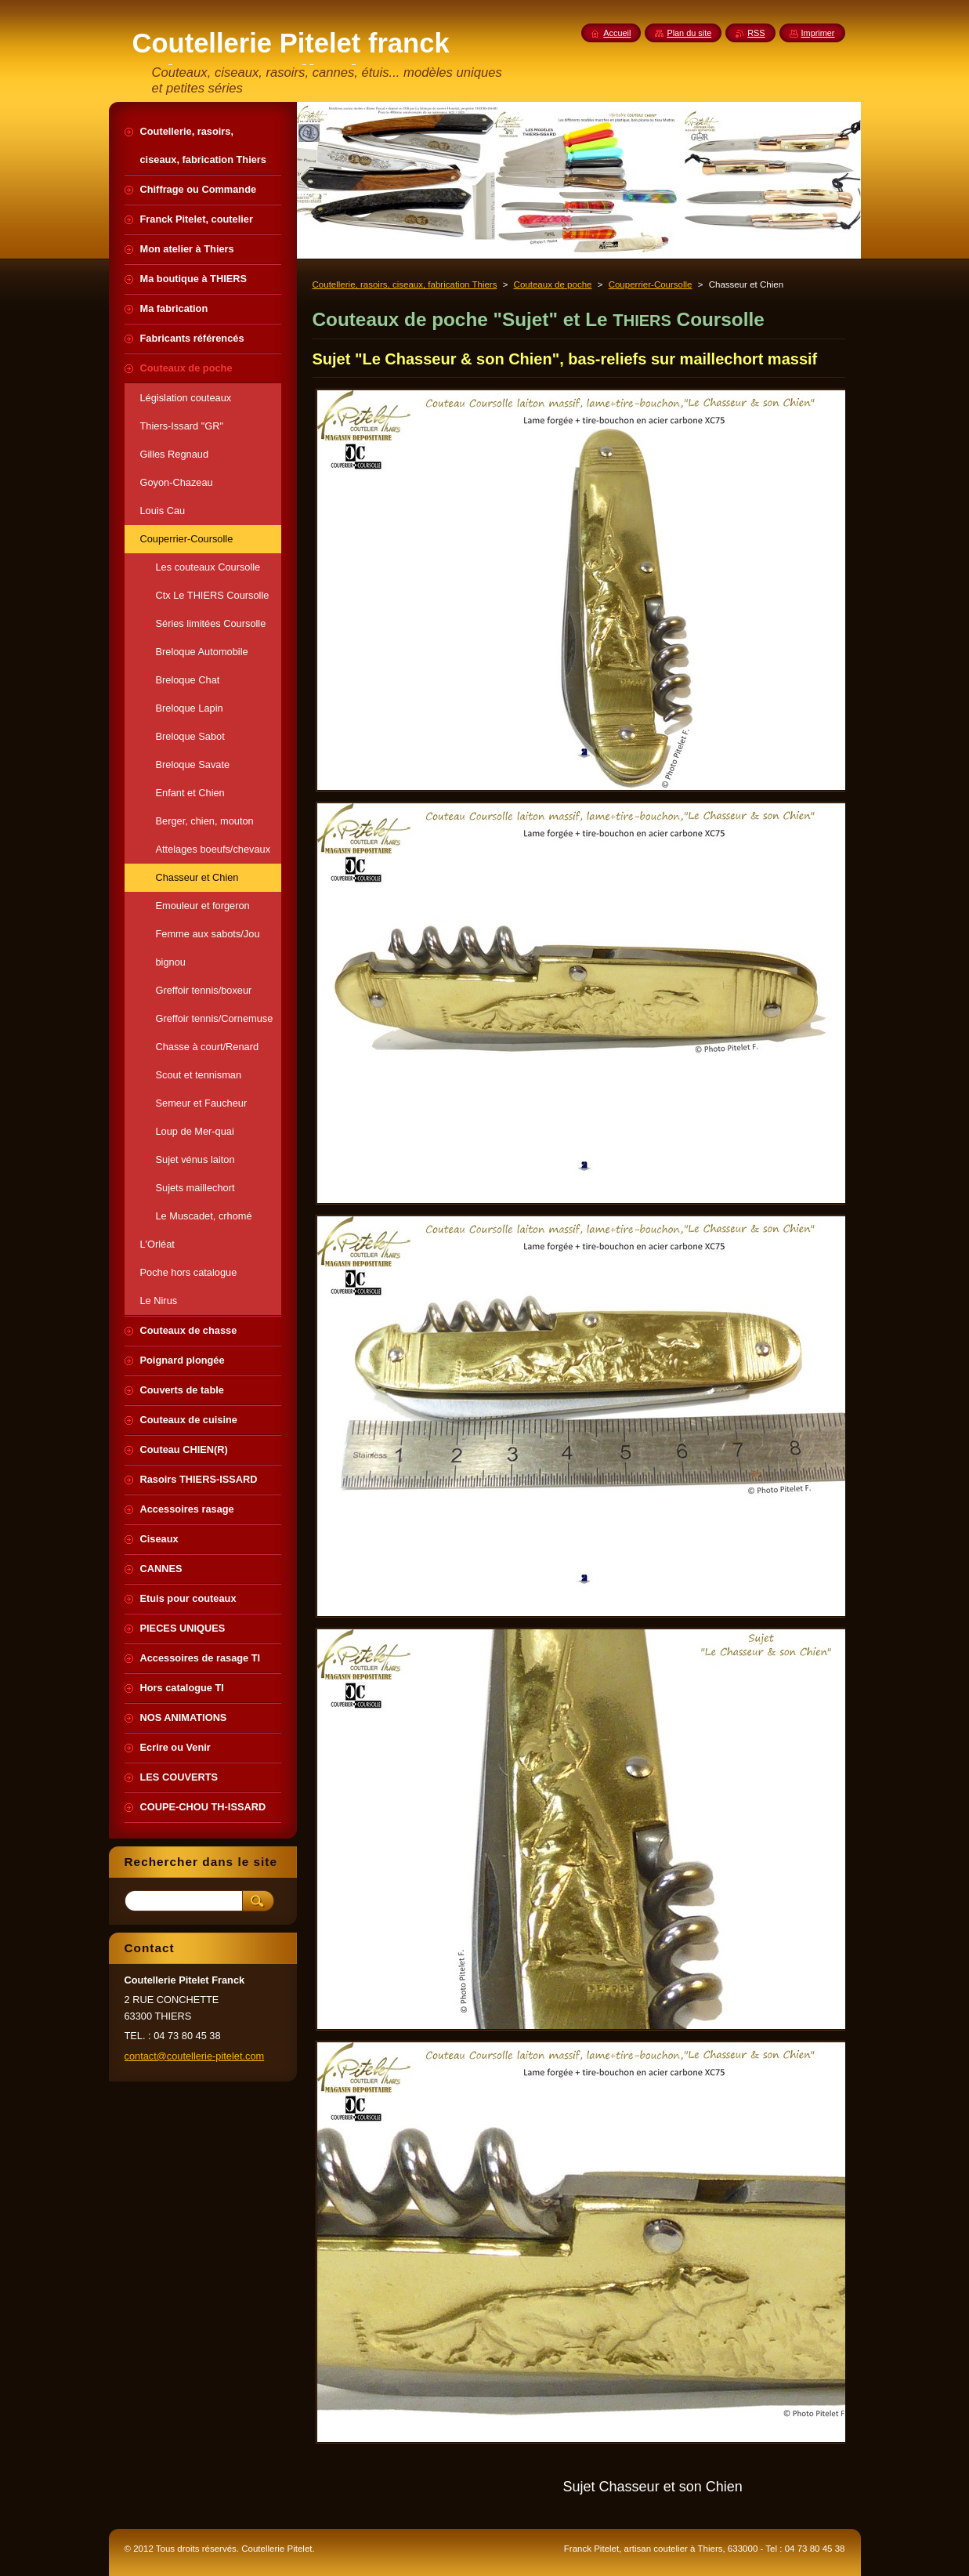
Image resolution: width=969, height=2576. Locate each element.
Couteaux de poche (553, 284)
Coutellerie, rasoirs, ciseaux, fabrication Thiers (405, 284)
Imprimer (818, 33)
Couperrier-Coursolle (650, 284)
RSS (756, 33)
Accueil (617, 33)
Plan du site (689, 33)
